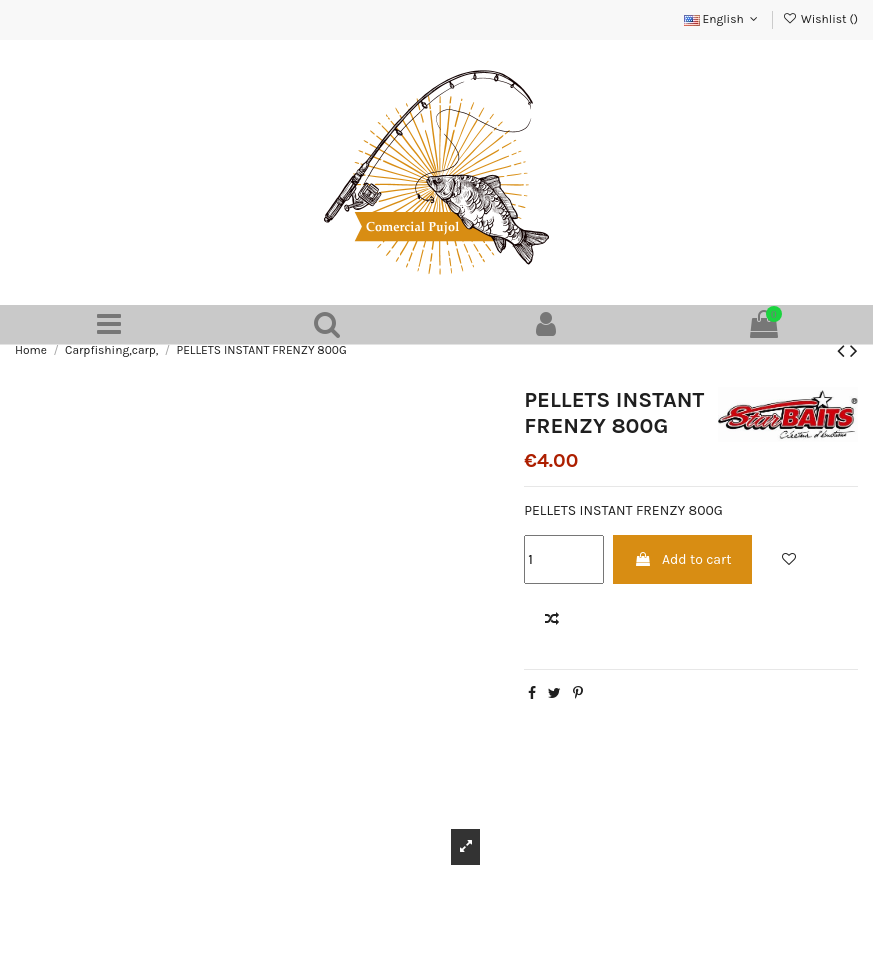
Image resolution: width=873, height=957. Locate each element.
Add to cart (683, 559)
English (723, 19)
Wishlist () (820, 19)
